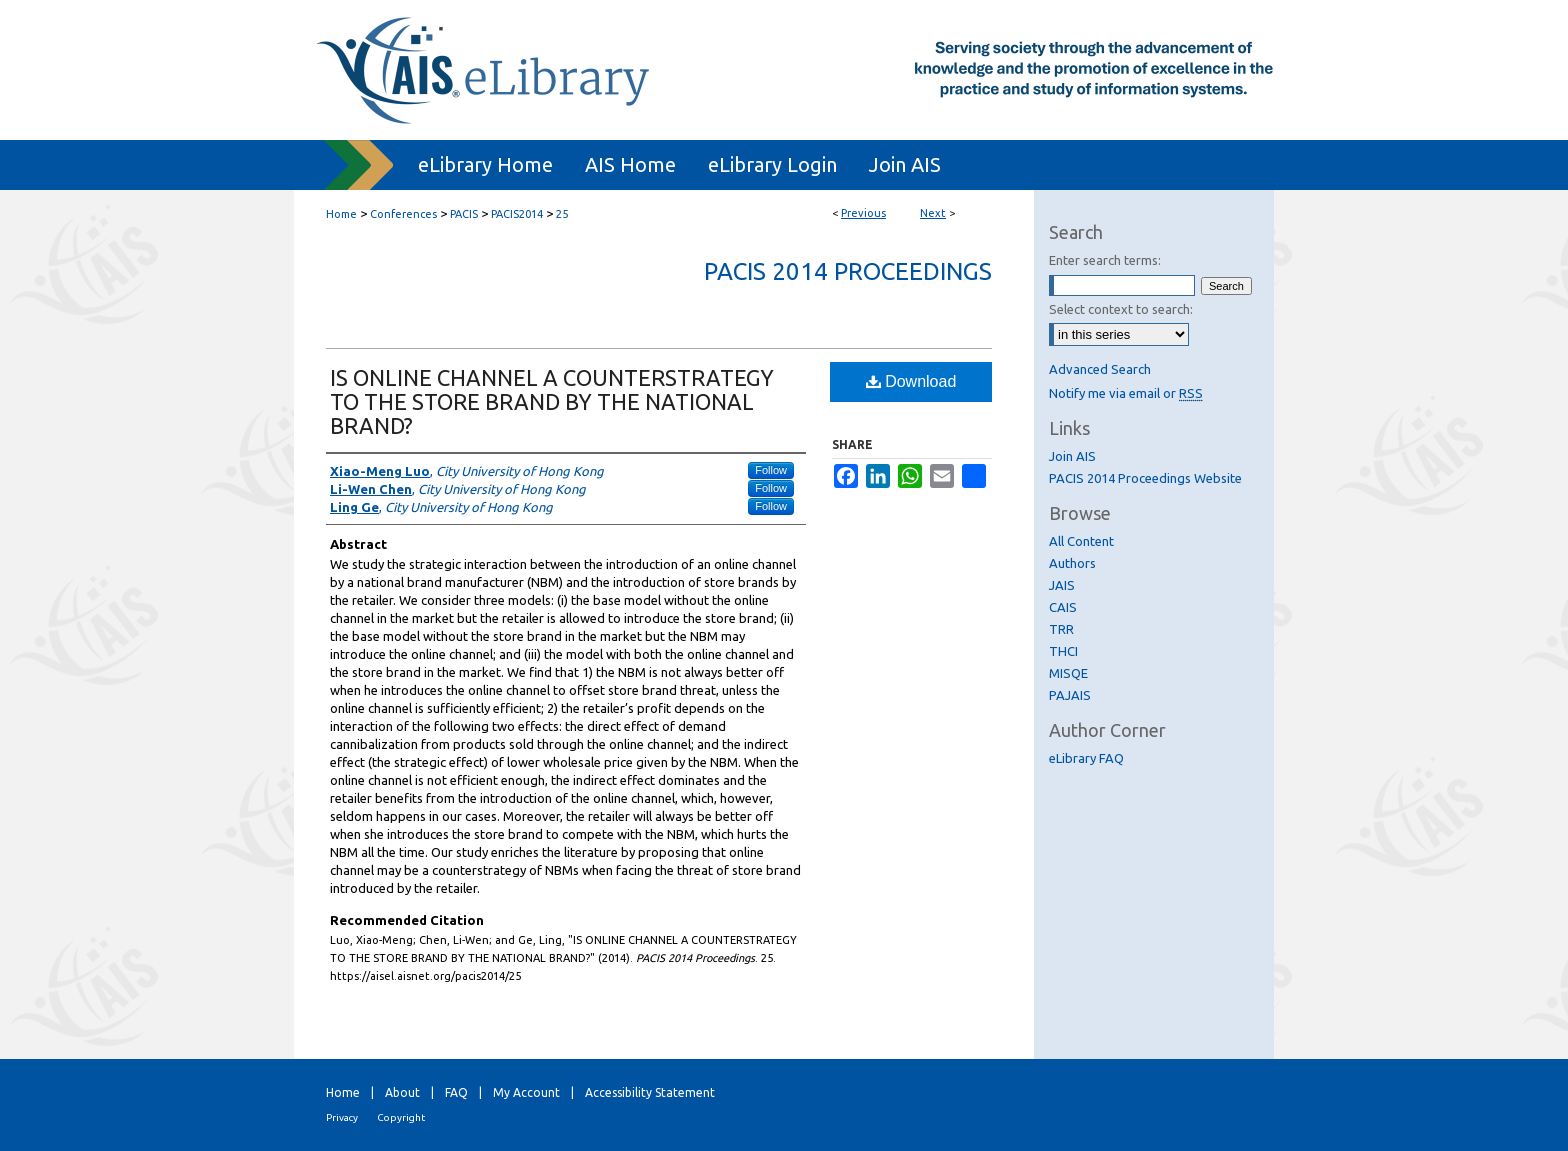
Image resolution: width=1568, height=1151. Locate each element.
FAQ (456, 1092)
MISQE (1068, 673)
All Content (1081, 541)
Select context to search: (1121, 309)
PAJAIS (1070, 695)
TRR (1061, 629)
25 (562, 214)
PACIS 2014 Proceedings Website (1145, 478)
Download (911, 381)
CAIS (1063, 607)
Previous (863, 213)
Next (933, 213)
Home (341, 214)
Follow (771, 470)
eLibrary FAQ (1086, 758)
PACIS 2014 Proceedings (848, 271)
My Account (526, 1092)
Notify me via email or (1126, 393)
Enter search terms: (1105, 260)
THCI (1063, 651)
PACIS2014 (517, 214)
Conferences (403, 214)
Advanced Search (1100, 369)
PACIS (464, 214)
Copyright (401, 1117)
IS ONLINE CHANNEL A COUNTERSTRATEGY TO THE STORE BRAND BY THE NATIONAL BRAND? (552, 401)
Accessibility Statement (650, 1092)
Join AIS (1072, 456)
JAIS (1062, 585)
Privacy (342, 1117)
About (402, 1092)
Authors (1072, 563)
